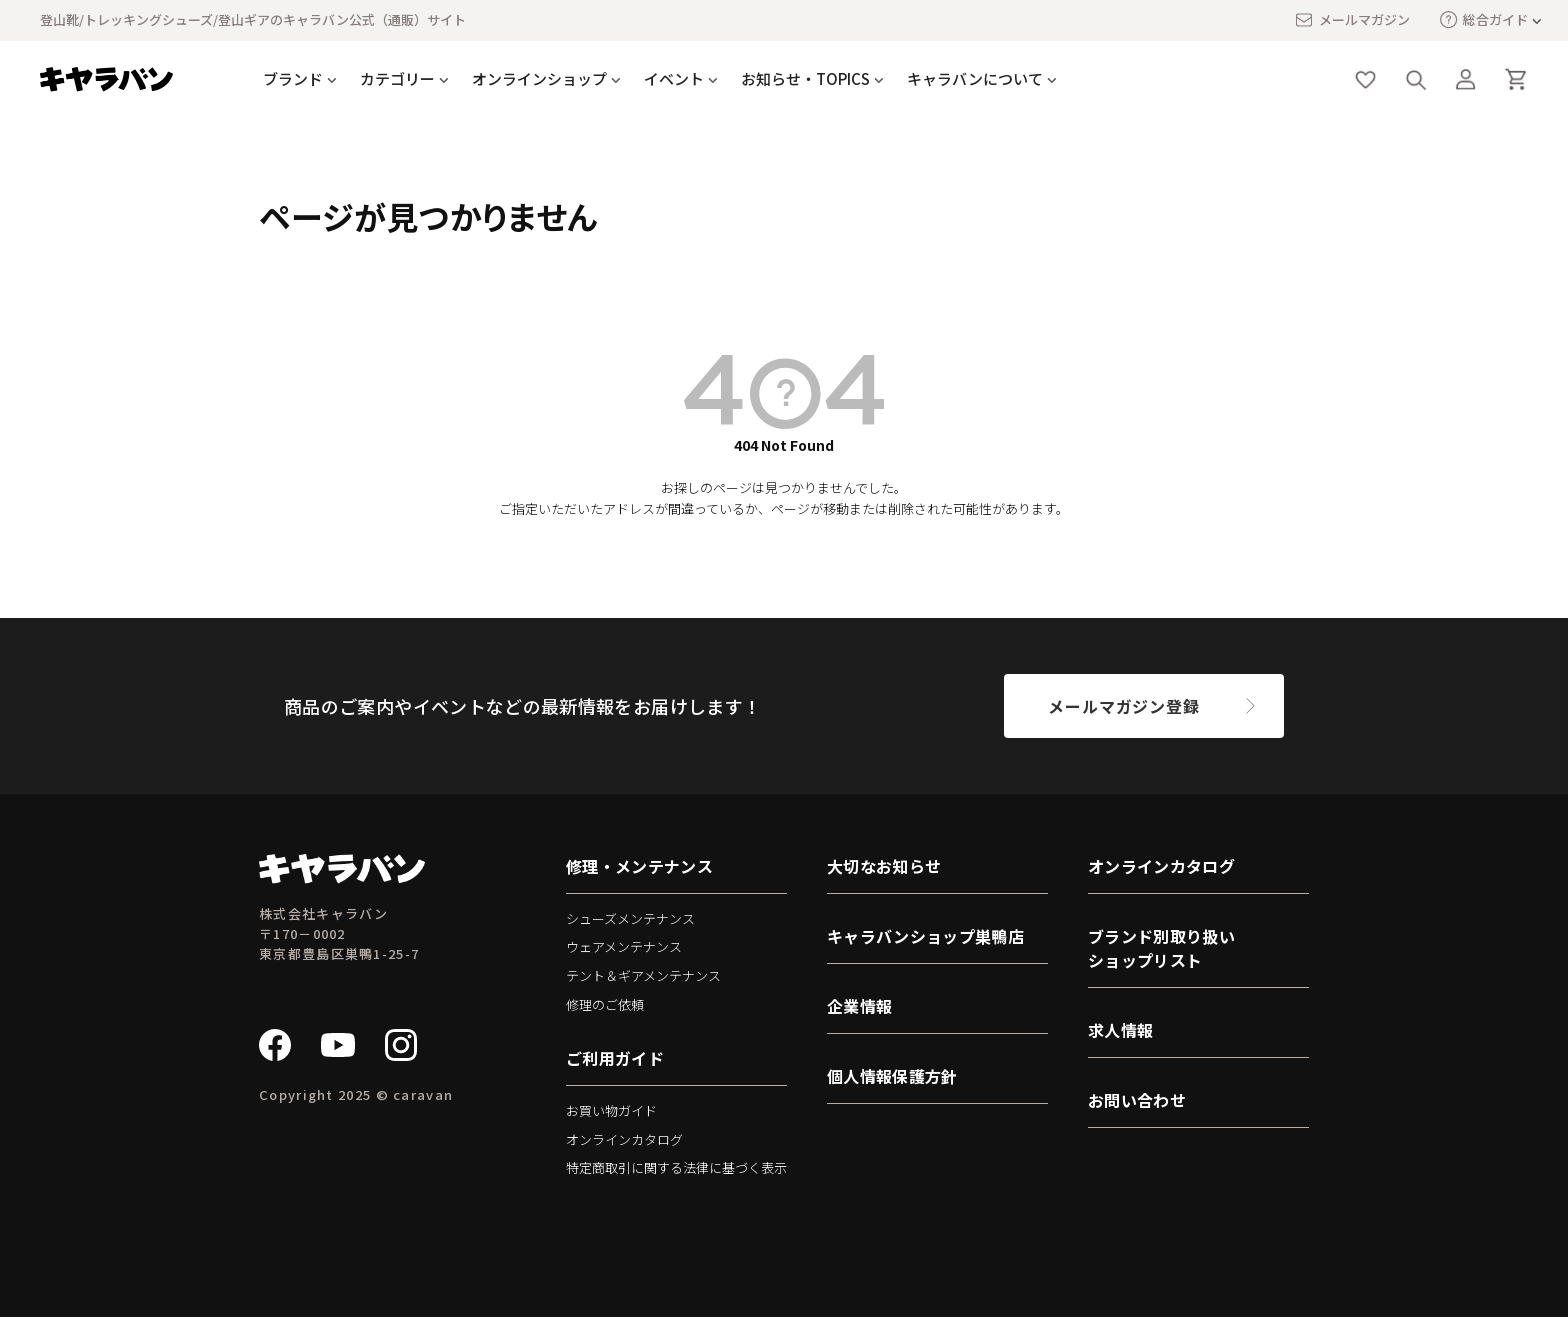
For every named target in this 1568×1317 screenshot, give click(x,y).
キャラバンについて (975, 78)
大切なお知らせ (884, 866)
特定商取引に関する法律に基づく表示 (676, 1167)
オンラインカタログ (624, 1139)
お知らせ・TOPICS (805, 78)
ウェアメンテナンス (624, 946)
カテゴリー (397, 78)
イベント (674, 78)
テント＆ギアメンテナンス (643, 975)
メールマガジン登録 (1123, 706)
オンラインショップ (539, 78)
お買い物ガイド (611, 1110)
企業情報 (859, 1006)
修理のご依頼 (605, 1004)
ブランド (293, 78)
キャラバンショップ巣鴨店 (925, 936)
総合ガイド (1484, 19)
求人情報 (1120, 1030)
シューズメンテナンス (630, 918)
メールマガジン (1352, 20)
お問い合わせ (1137, 1100)
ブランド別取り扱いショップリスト (1161, 948)
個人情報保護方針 (892, 1076)
